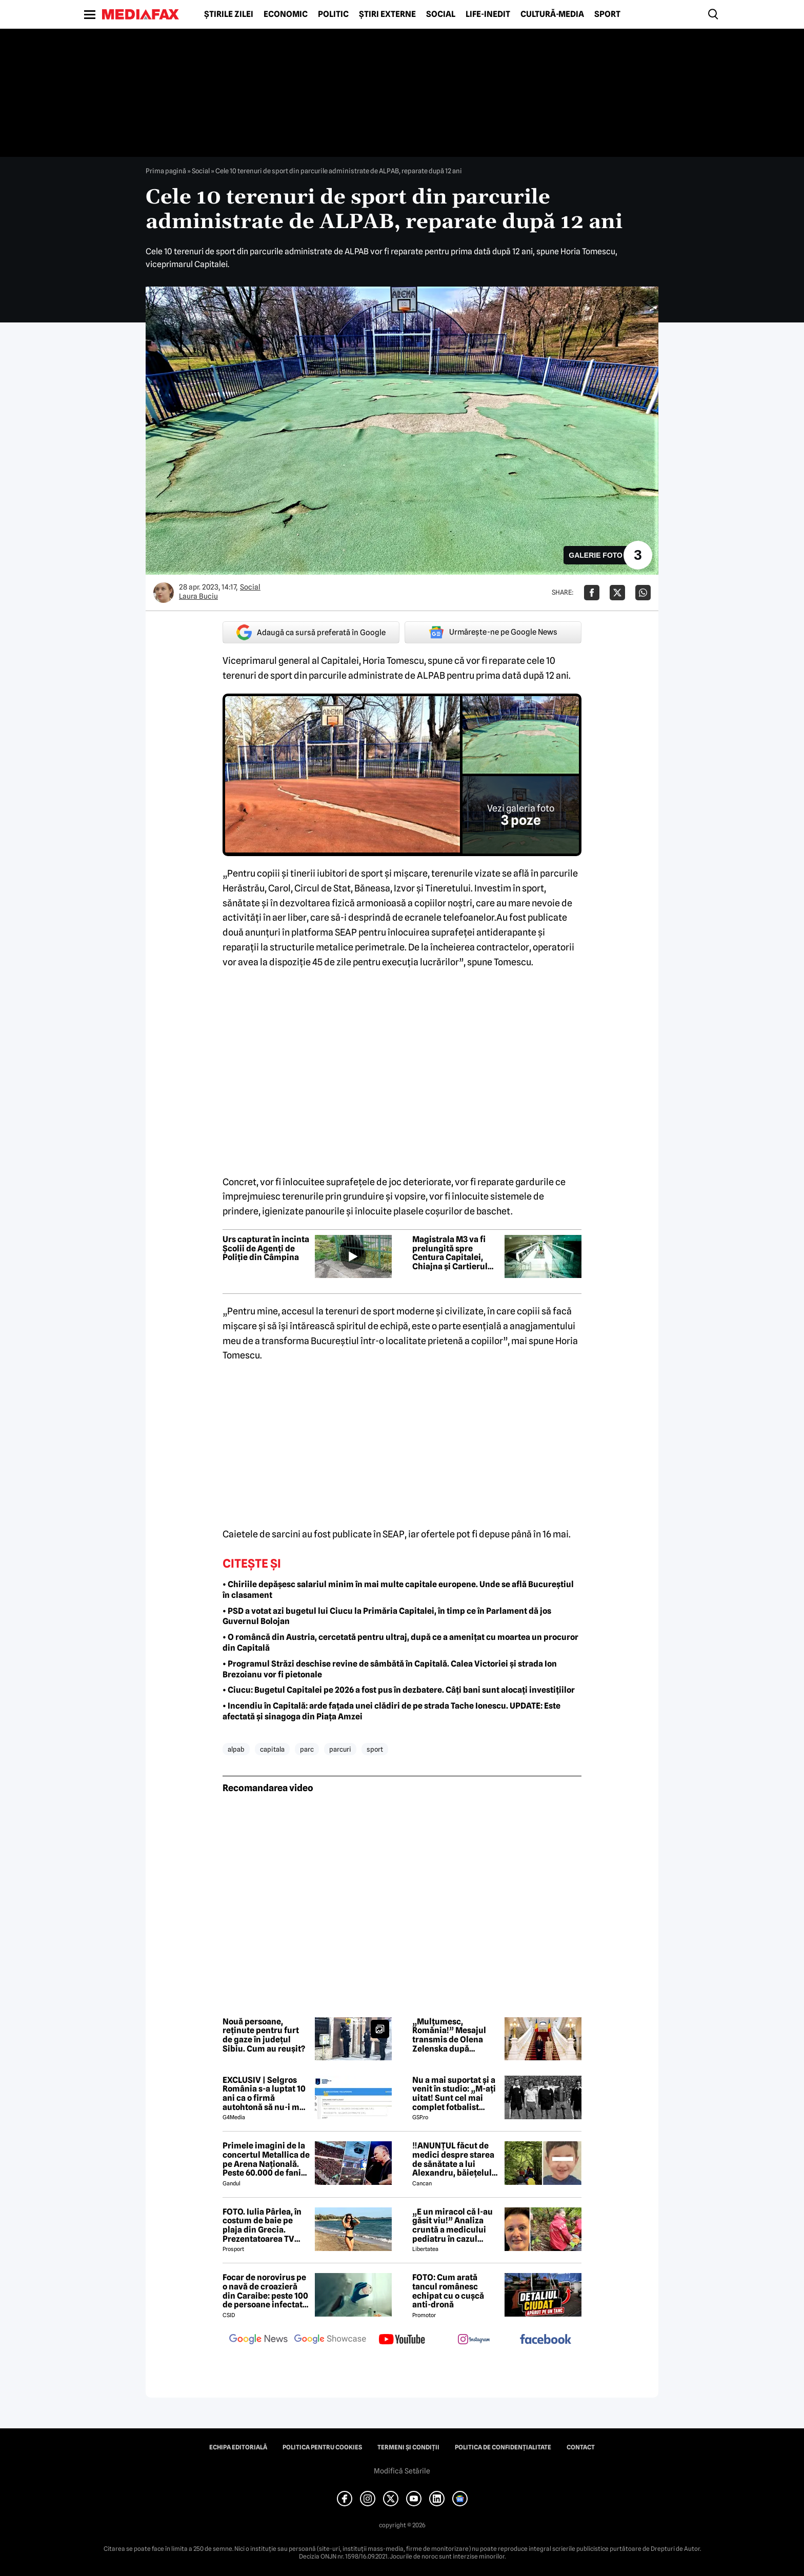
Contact (581, 2447)
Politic (333, 14)
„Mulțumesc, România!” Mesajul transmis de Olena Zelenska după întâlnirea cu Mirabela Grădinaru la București (455, 2035)
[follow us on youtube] (402, 2340)
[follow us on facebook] (545, 2340)
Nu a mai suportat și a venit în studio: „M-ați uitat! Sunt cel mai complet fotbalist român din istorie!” (454, 2094)
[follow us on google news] (258, 2340)
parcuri (340, 1749)
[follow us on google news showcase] (330, 2340)
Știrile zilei (228, 14)
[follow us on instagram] (474, 2340)
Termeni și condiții (408, 2447)
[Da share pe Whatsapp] (643, 592)
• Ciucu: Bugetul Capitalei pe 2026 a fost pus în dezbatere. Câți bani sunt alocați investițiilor (399, 1690)
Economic (286, 14)
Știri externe (387, 14)
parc (307, 1749)
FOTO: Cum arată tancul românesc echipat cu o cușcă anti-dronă (448, 2291)
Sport (607, 14)
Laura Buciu (198, 596)
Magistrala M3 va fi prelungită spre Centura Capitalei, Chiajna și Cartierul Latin (450, 1253)
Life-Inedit (488, 14)
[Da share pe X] (617, 592)
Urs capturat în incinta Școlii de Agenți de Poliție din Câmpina (266, 1248)
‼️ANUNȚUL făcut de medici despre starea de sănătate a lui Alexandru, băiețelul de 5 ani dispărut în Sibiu (453, 2159)
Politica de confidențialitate (503, 2447)
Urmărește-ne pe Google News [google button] (493, 632)
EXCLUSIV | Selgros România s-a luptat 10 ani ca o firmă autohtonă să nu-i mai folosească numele (265, 2094)
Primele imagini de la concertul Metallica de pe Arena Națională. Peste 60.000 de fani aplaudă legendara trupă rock (266, 2159)
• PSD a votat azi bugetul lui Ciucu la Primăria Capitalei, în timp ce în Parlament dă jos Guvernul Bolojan (387, 1616)
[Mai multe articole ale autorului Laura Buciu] (163, 592)
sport (375, 1749)
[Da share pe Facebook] (591, 592)
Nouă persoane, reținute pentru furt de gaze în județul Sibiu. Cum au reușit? (264, 2035)
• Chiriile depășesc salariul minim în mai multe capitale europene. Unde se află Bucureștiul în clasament (398, 1589)
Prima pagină (166, 171)
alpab (236, 1749)
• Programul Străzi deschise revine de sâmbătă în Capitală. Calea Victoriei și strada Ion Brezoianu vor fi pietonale (390, 1669)
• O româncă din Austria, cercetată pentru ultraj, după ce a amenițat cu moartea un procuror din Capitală (400, 1642)
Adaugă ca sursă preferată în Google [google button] (311, 632)
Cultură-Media (552, 14)
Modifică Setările (402, 2471)
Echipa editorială (238, 2447)
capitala (272, 1749)
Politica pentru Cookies (322, 2447)
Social (440, 14)
